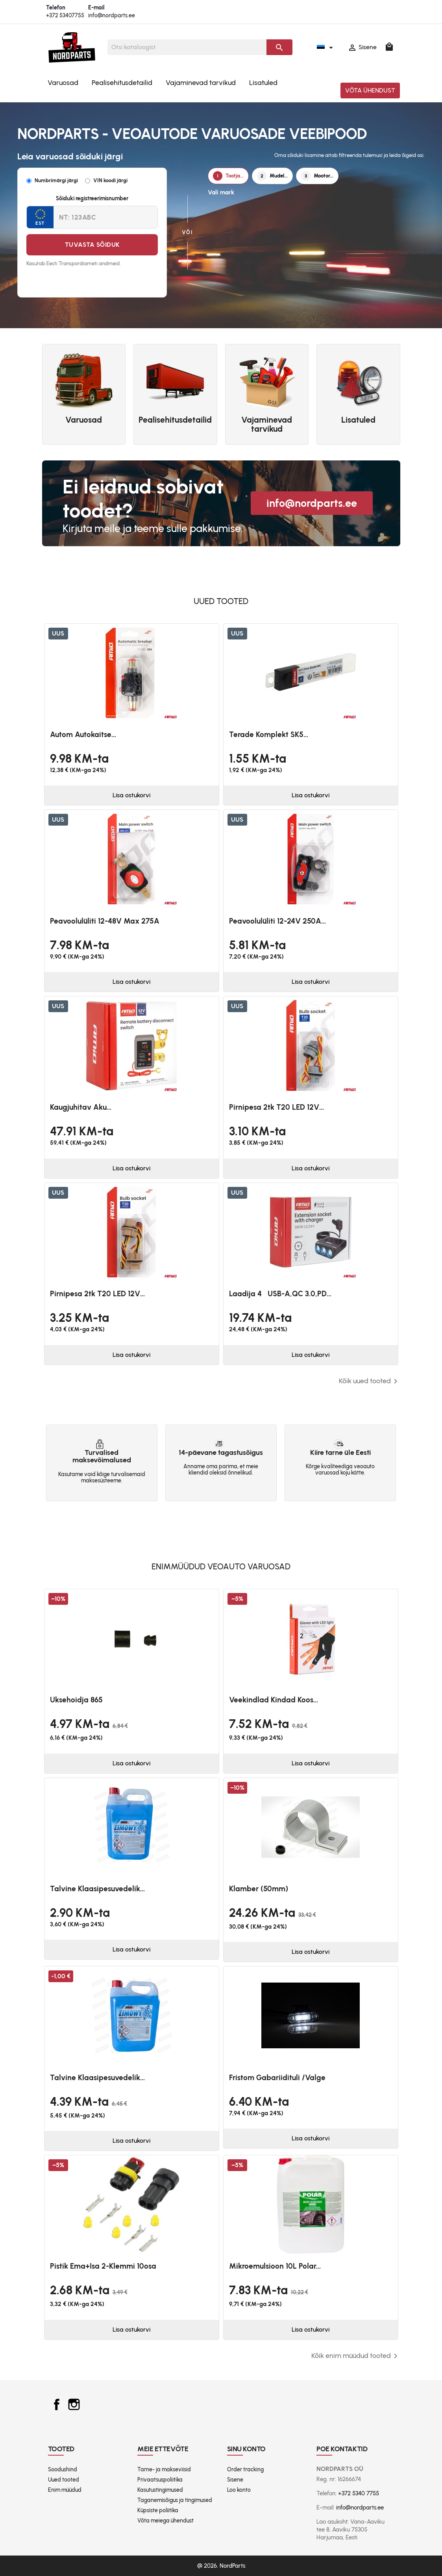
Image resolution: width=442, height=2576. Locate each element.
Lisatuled (263, 83)
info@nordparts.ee (111, 15)
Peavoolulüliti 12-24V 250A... (277, 921)
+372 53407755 (65, 15)
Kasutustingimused (160, 2490)
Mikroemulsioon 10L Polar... (275, 2266)
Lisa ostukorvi (131, 795)
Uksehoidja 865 (76, 1699)
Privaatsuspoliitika (160, 2479)
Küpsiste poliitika (157, 2510)
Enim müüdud (64, 2490)
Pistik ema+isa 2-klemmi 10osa (103, 2266)
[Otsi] (186, 47)
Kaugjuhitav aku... (80, 1107)
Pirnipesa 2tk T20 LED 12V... (276, 1107)
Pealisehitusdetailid (122, 83)
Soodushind (62, 2469)
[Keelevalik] (326, 47)
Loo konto (239, 2490)
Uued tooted (63, 2479)
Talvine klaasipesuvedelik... (97, 1888)
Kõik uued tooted (369, 1381)
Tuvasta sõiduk (92, 244)
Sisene (235, 2479)
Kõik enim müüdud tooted (355, 2356)
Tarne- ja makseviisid (164, 2469)
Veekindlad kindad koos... (273, 1699)
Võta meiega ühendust (165, 2520)
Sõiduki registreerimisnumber (92, 198)
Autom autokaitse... (83, 734)
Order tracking (245, 2469)
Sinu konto (246, 2449)
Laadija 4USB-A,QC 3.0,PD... (280, 1293)
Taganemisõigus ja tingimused (174, 2500)
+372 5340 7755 (358, 2493)
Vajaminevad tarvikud (201, 83)
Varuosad (63, 83)
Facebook (57, 2404)
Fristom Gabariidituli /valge (277, 2077)
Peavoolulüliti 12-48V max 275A (104, 921)
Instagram (74, 2404)
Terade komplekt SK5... (268, 734)
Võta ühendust (370, 90)
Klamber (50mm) (258, 1888)
